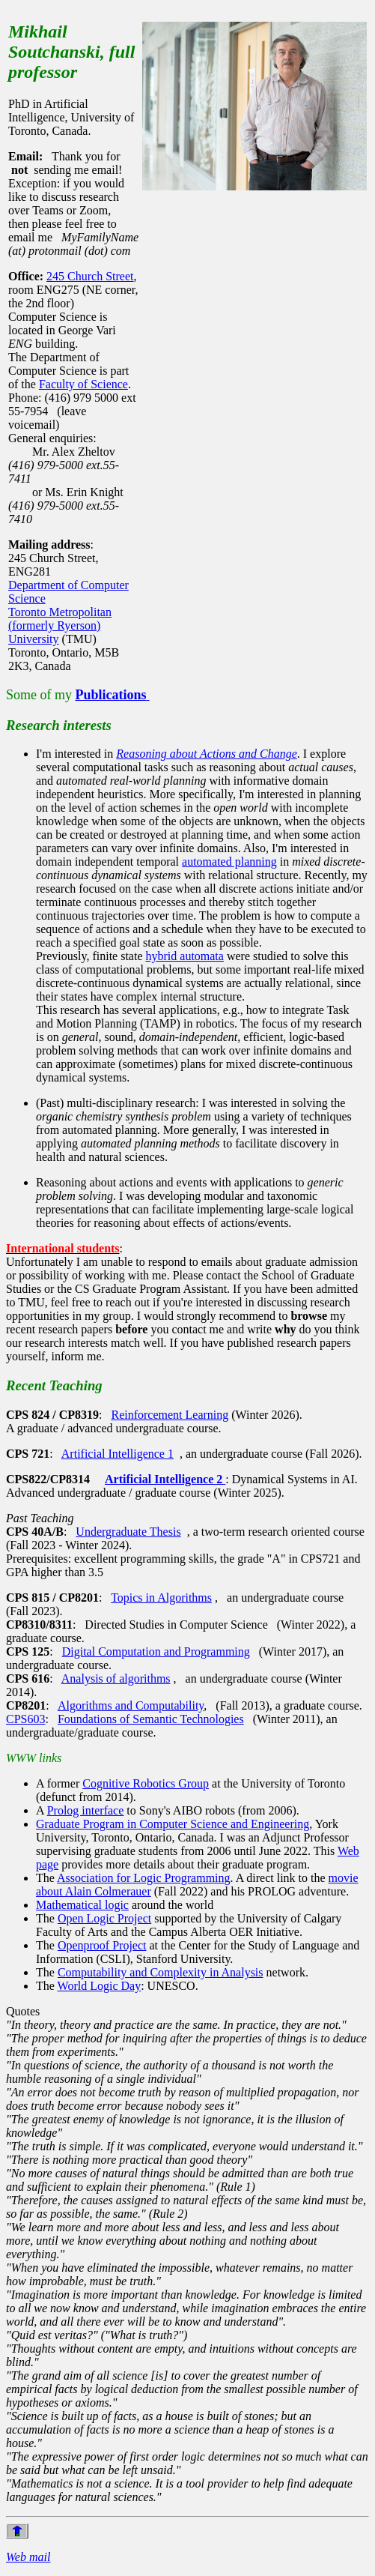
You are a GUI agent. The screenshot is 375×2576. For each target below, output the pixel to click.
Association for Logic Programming (144, 1877)
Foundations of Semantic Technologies (151, 1719)
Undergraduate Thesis (128, 1531)
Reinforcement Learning (169, 1414)
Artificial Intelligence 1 (117, 1453)
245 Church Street (89, 276)
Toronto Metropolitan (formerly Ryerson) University (60, 625)
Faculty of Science (83, 384)
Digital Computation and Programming (156, 1651)
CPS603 (25, 1719)
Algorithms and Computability (131, 1705)
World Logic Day (99, 1985)
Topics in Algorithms (161, 1597)
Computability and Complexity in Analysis (160, 1972)
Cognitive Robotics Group (145, 1783)
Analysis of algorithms (116, 1678)
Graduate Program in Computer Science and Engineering (172, 1824)
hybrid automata (185, 956)
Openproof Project (102, 1945)
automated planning (229, 861)
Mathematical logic (82, 1904)
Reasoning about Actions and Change (206, 753)
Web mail (28, 2557)
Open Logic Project (104, 1918)
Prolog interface (85, 1810)
